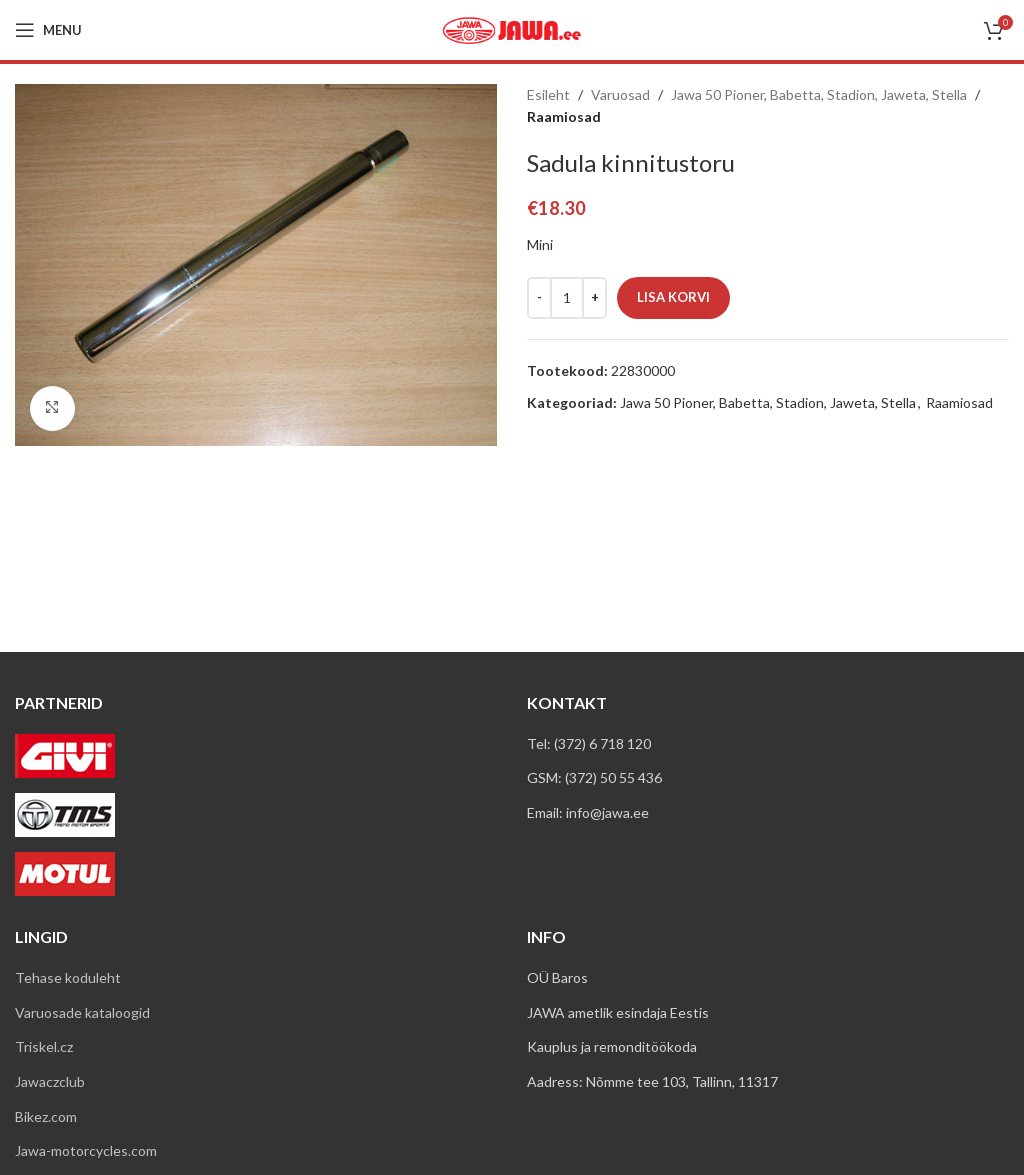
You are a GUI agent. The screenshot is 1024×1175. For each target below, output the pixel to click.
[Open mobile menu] (48, 30)
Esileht (548, 94)
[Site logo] (512, 28)
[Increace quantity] (594, 298)
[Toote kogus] (567, 298)
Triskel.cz (44, 1046)
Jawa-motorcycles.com (86, 1150)
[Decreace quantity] (539, 298)
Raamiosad (564, 116)
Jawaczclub (50, 1081)
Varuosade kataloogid (82, 1012)
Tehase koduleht (68, 977)
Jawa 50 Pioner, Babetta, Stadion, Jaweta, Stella (819, 94)
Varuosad (620, 94)
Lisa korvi (673, 297)
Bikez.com (46, 1116)
